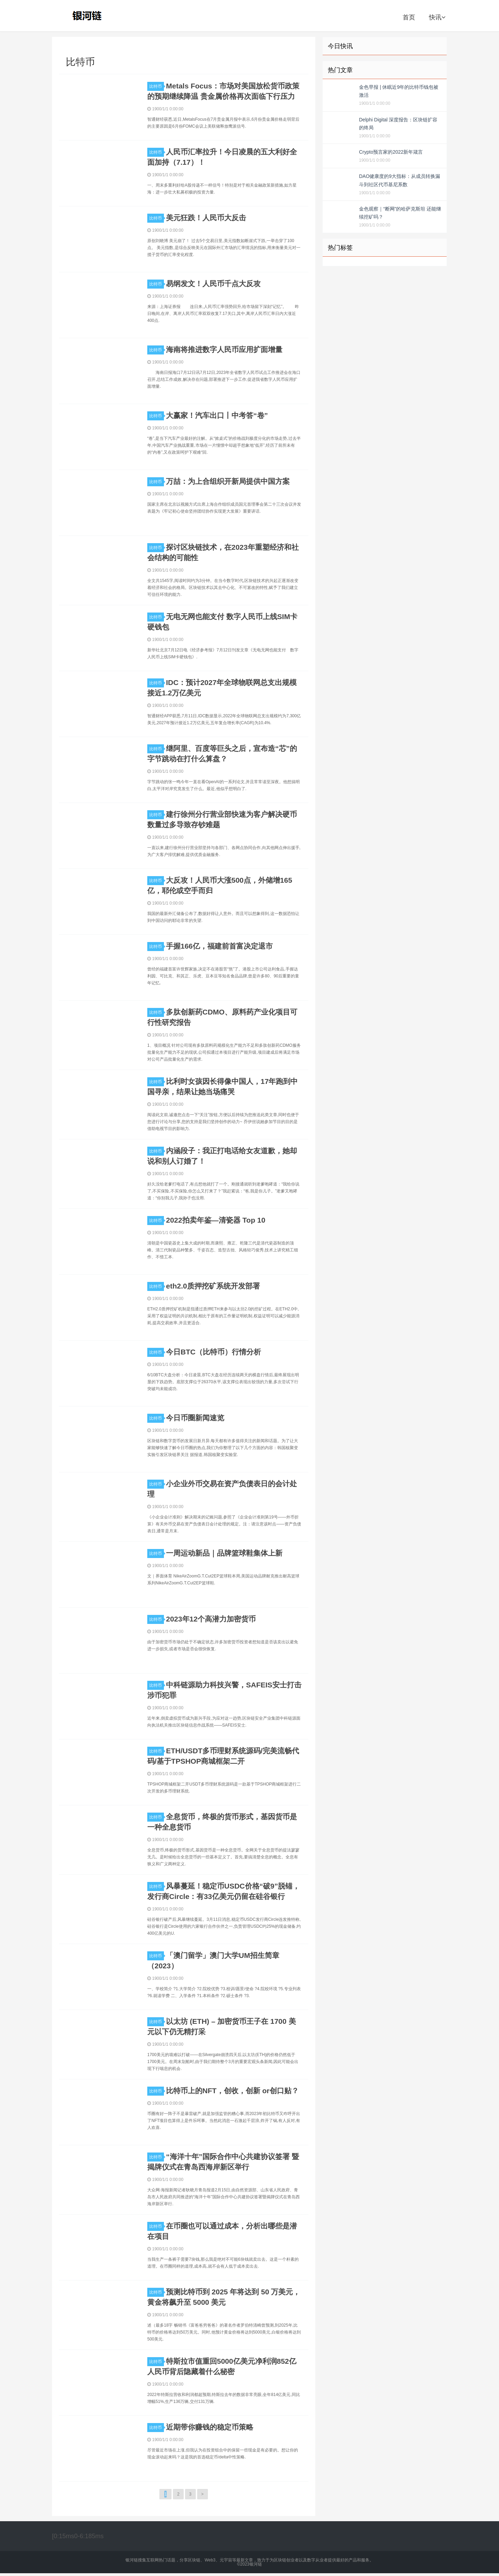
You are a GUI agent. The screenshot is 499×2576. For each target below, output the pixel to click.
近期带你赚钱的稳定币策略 (209, 2427)
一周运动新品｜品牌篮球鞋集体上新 (224, 1553)
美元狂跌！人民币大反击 (206, 218)
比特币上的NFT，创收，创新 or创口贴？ (232, 2091)
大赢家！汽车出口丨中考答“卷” (217, 415)
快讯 (437, 17)
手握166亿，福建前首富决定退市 (219, 946)
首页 (409, 17)
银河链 (89, 15)
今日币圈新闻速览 (195, 1418)
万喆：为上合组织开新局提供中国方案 (228, 481)
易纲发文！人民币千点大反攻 (213, 284)
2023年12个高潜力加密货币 (211, 1619)
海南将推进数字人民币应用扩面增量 (224, 349)
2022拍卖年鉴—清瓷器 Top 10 (215, 1220)
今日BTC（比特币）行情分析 (213, 1352)
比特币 (156, 86)
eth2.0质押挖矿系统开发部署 (213, 1286)
